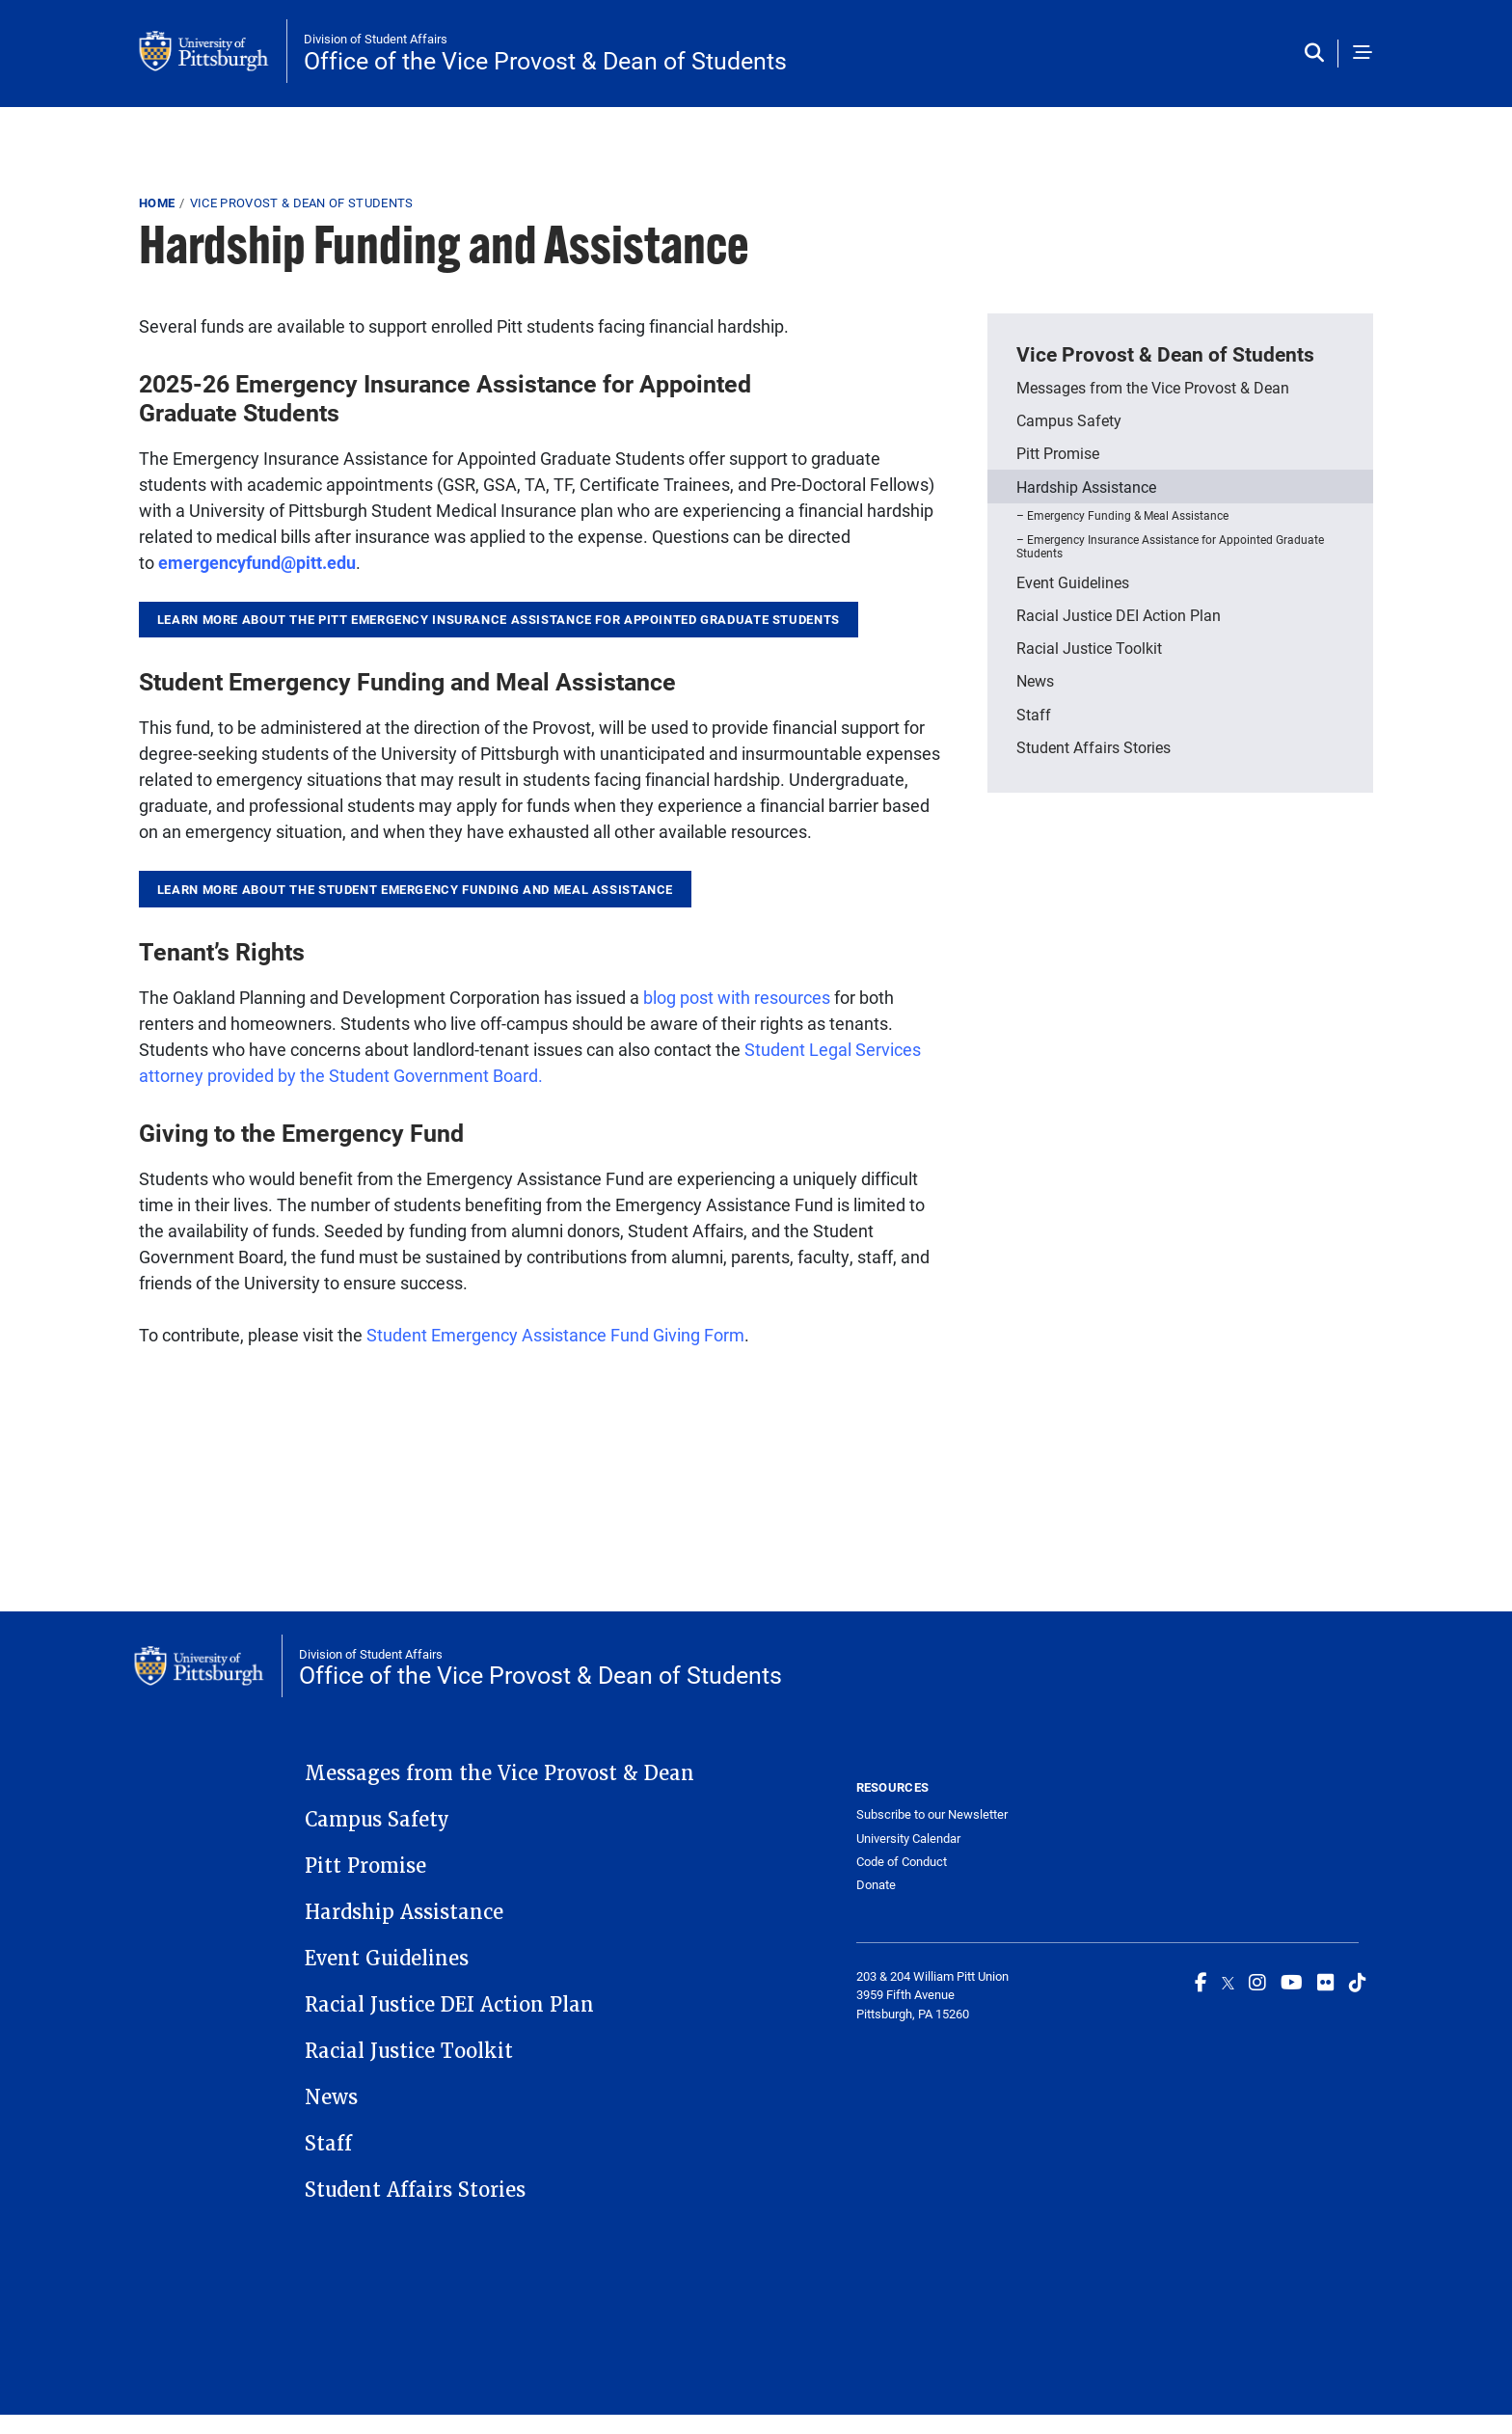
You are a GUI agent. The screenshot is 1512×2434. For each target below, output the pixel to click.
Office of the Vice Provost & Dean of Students (545, 60)
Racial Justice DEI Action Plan (1118, 615)
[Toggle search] (1318, 54)
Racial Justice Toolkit (1089, 647)
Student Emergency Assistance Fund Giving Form (555, 1334)
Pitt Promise (1057, 453)
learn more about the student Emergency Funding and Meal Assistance (415, 889)
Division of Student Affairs (375, 38)
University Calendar (908, 1838)
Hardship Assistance (1086, 486)
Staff (1033, 714)
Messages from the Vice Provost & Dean (1152, 387)
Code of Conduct (901, 1861)
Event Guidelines (1072, 582)
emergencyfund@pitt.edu (257, 562)
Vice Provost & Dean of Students (302, 202)
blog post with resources (736, 997)
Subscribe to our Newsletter (932, 1814)
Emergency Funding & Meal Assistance (1127, 515)
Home (157, 202)
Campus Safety (1068, 420)
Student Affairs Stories (1093, 747)
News (1035, 680)
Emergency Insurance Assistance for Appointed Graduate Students (1170, 545)
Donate (876, 1884)
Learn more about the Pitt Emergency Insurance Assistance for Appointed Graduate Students (498, 619)
